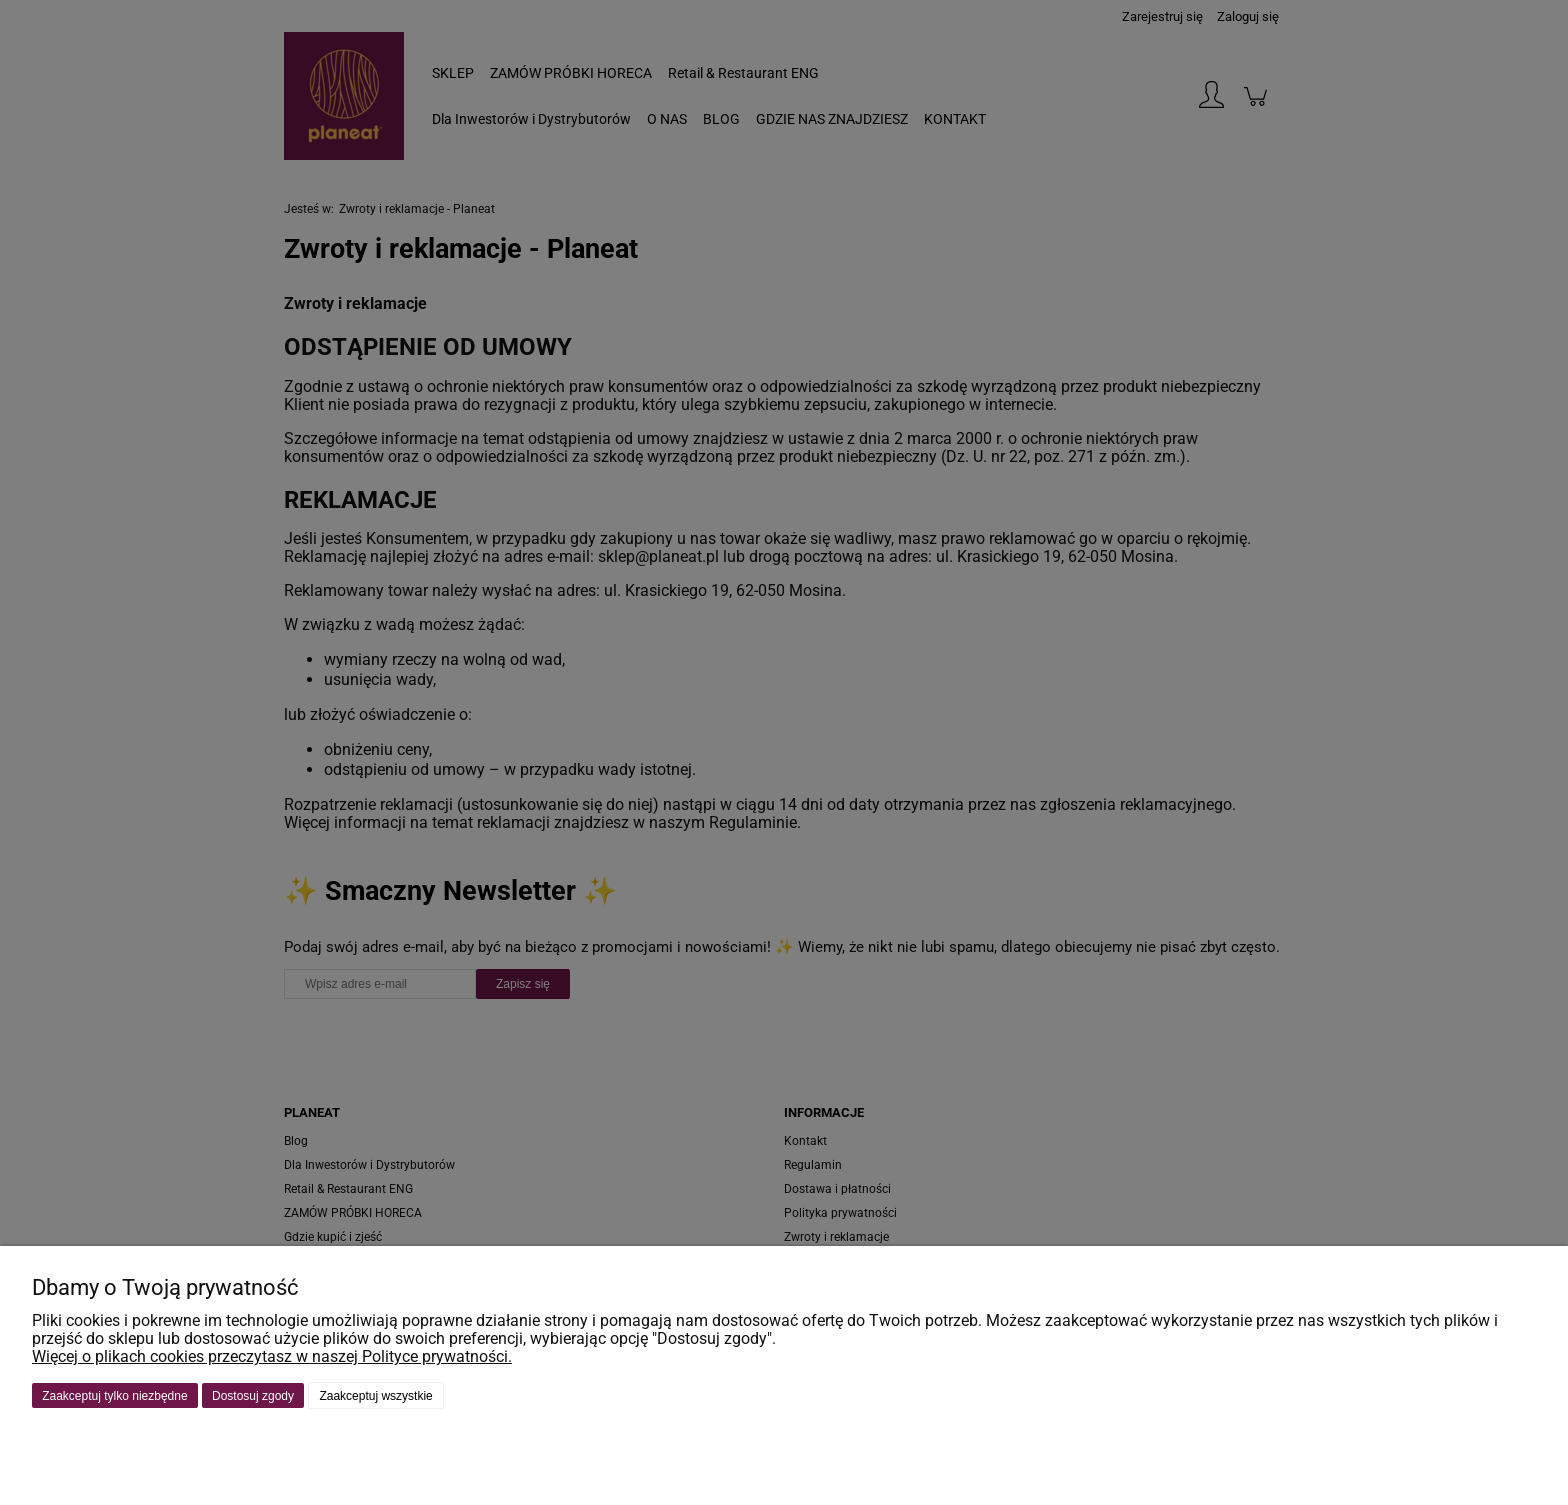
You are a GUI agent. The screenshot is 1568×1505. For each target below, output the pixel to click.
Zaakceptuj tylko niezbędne (114, 1396)
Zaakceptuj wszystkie (375, 1396)
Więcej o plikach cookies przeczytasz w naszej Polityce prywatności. (272, 1356)
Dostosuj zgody (253, 1396)
